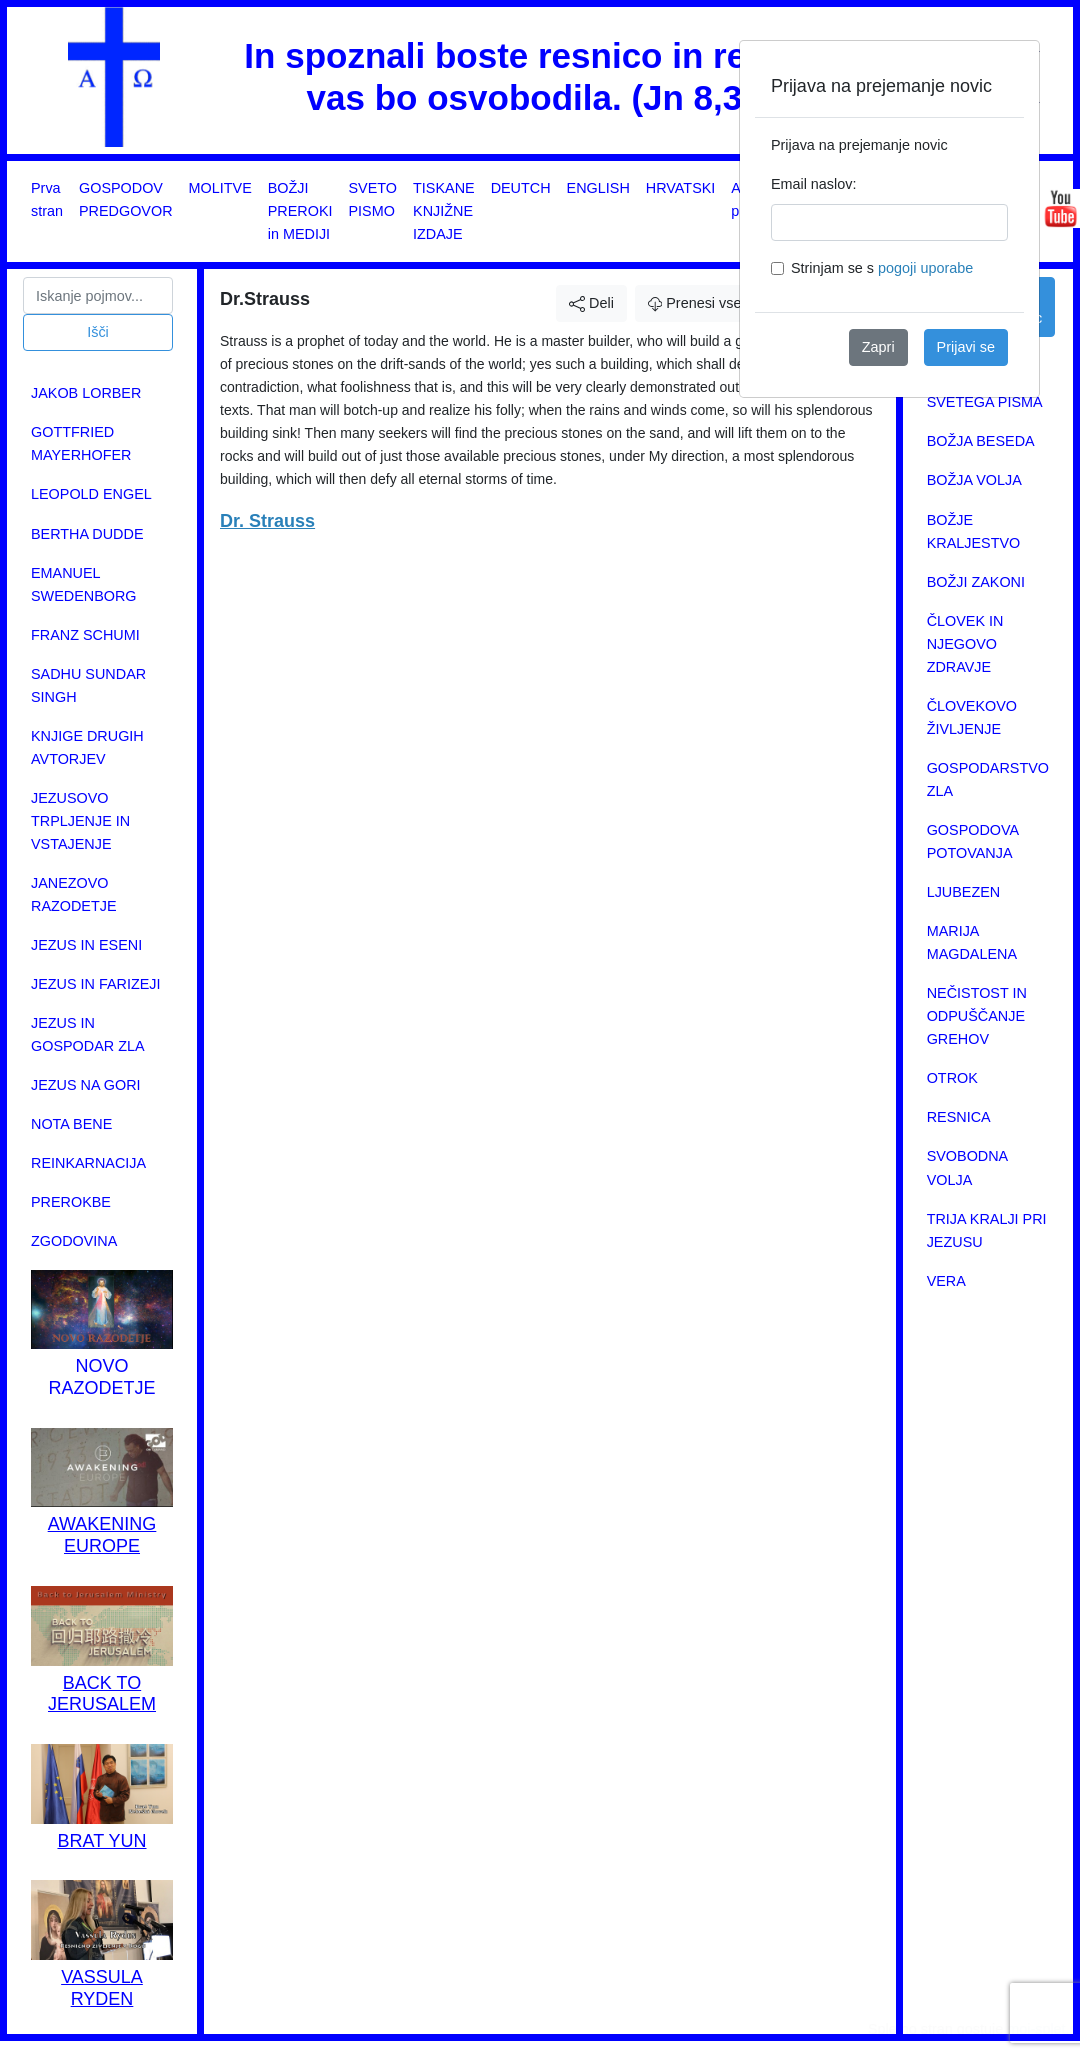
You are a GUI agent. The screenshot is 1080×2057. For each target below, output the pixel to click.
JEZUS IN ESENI (86, 945)
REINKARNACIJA (88, 1163)
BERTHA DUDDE (87, 534)
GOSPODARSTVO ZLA (988, 779)
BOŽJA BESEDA (981, 441)
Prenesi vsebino (708, 303)
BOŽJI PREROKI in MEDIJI (300, 211)
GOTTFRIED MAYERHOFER (81, 443)
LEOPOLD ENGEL (91, 494)
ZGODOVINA (74, 1241)
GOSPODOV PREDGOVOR (126, 199)
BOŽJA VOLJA (974, 480)
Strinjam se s (882, 268)
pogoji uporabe (925, 268)
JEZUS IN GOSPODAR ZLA (88, 1034)
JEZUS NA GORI (86, 1085)
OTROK (952, 1078)
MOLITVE (220, 188)
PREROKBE (71, 1202)
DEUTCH (521, 188)
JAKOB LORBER (86, 393)
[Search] (98, 295)
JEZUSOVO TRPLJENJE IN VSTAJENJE (80, 821)
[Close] (1008, 72)
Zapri (878, 347)
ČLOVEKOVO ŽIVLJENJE (972, 717)
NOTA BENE (71, 1124)
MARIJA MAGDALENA (972, 942)
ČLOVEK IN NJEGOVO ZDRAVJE (965, 644)
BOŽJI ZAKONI (976, 582)
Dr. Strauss (267, 521)
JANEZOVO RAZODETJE (74, 894)
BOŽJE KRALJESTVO (974, 531)
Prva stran (47, 199)
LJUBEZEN (964, 892)
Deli (591, 303)
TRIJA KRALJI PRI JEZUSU (987, 1230)
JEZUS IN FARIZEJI (96, 984)
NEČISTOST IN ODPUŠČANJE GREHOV (977, 1016)
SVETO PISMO (373, 199)
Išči (98, 332)
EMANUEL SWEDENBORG (84, 584)
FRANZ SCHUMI (85, 635)
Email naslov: (814, 184)
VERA (946, 1281)
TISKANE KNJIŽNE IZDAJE (444, 211)
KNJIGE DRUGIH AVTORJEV (87, 747)
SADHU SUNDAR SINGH (88, 685)
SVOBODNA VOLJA (967, 1167)
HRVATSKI (681, 188)
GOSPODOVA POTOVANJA (973, 841)
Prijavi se (966, 347)
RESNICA (959, 1117)
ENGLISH (598, 188)
